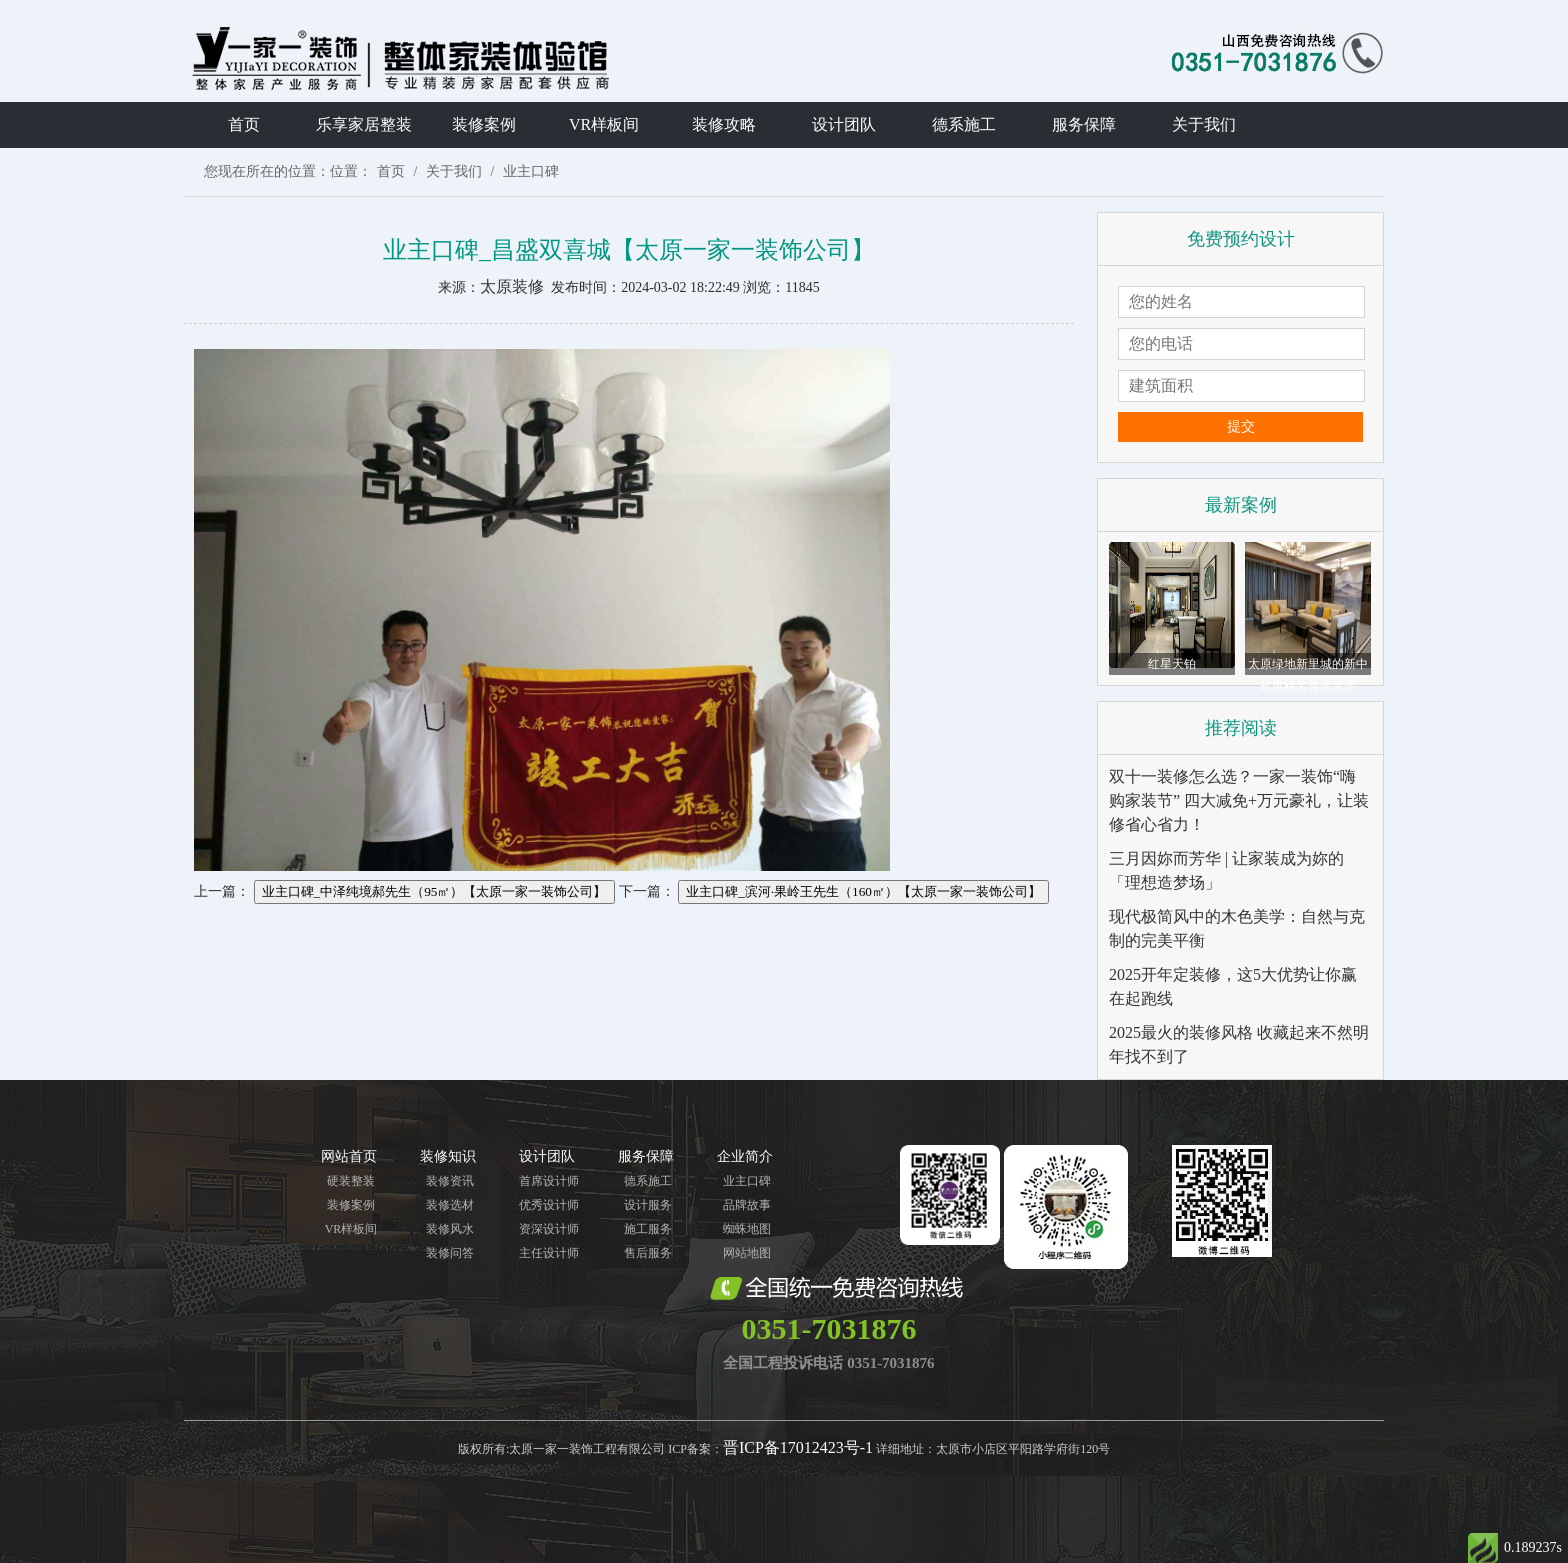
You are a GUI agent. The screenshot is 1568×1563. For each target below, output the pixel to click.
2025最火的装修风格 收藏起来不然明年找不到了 (1239, 1044)
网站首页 (349, 1156)
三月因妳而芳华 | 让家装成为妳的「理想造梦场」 (1226, 870)
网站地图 (747, 1253)
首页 (244, 124)
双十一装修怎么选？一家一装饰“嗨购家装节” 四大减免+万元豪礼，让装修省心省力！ (1239, 800)
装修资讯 (450, 1181)
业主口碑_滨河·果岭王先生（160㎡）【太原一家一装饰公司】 (863, 891)
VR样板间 (604, 124)
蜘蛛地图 (747, 1229)
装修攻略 (724, 124)
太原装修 (512, 286)
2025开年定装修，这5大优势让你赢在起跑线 (1233, 986)
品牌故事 (747, 1205)
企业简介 (745, 1156)
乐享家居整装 (364, 124)
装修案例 (484, 124)
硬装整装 (351, 1181)
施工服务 (648, 1229)
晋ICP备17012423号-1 (798, 1447)
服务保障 (1084, 124)
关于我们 (1204, 124)
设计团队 (844, 124)
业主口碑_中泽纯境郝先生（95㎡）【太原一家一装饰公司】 (434, 891)
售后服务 (648, 1253)
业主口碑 (531, 171)
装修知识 (448, 1156)
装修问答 (450, 1253)
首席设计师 (549, 1181)
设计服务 (648, 1205)
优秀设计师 (549, 1205)
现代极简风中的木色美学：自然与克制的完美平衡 (1237, 928)
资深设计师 (549, 1229)
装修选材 (450, 1205)
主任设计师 (549, 1253)
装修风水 (450, 1229)
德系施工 (964, 124)
